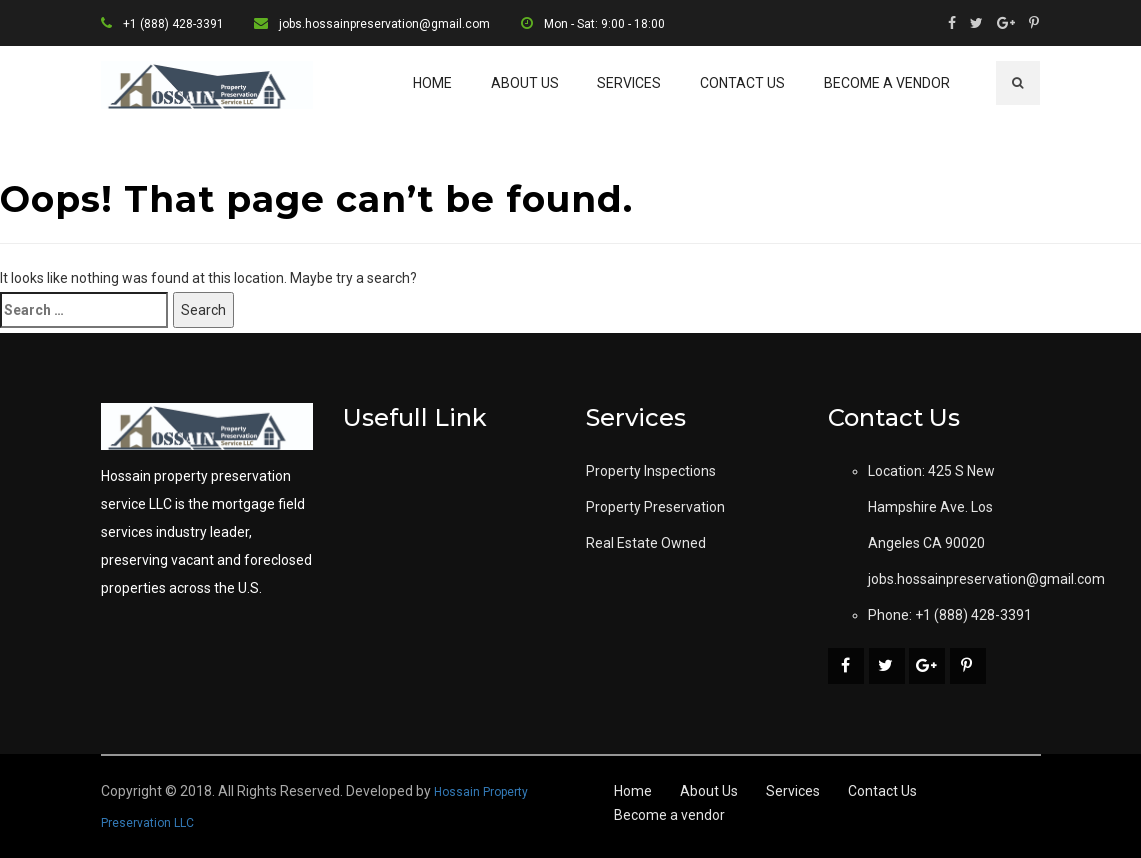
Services (629, 83)
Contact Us (742, 83)
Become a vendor (887, 83)
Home (432, 83)
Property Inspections (651, 471)
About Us (525, 83)
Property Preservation (655, 507)
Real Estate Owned (646, 543)
